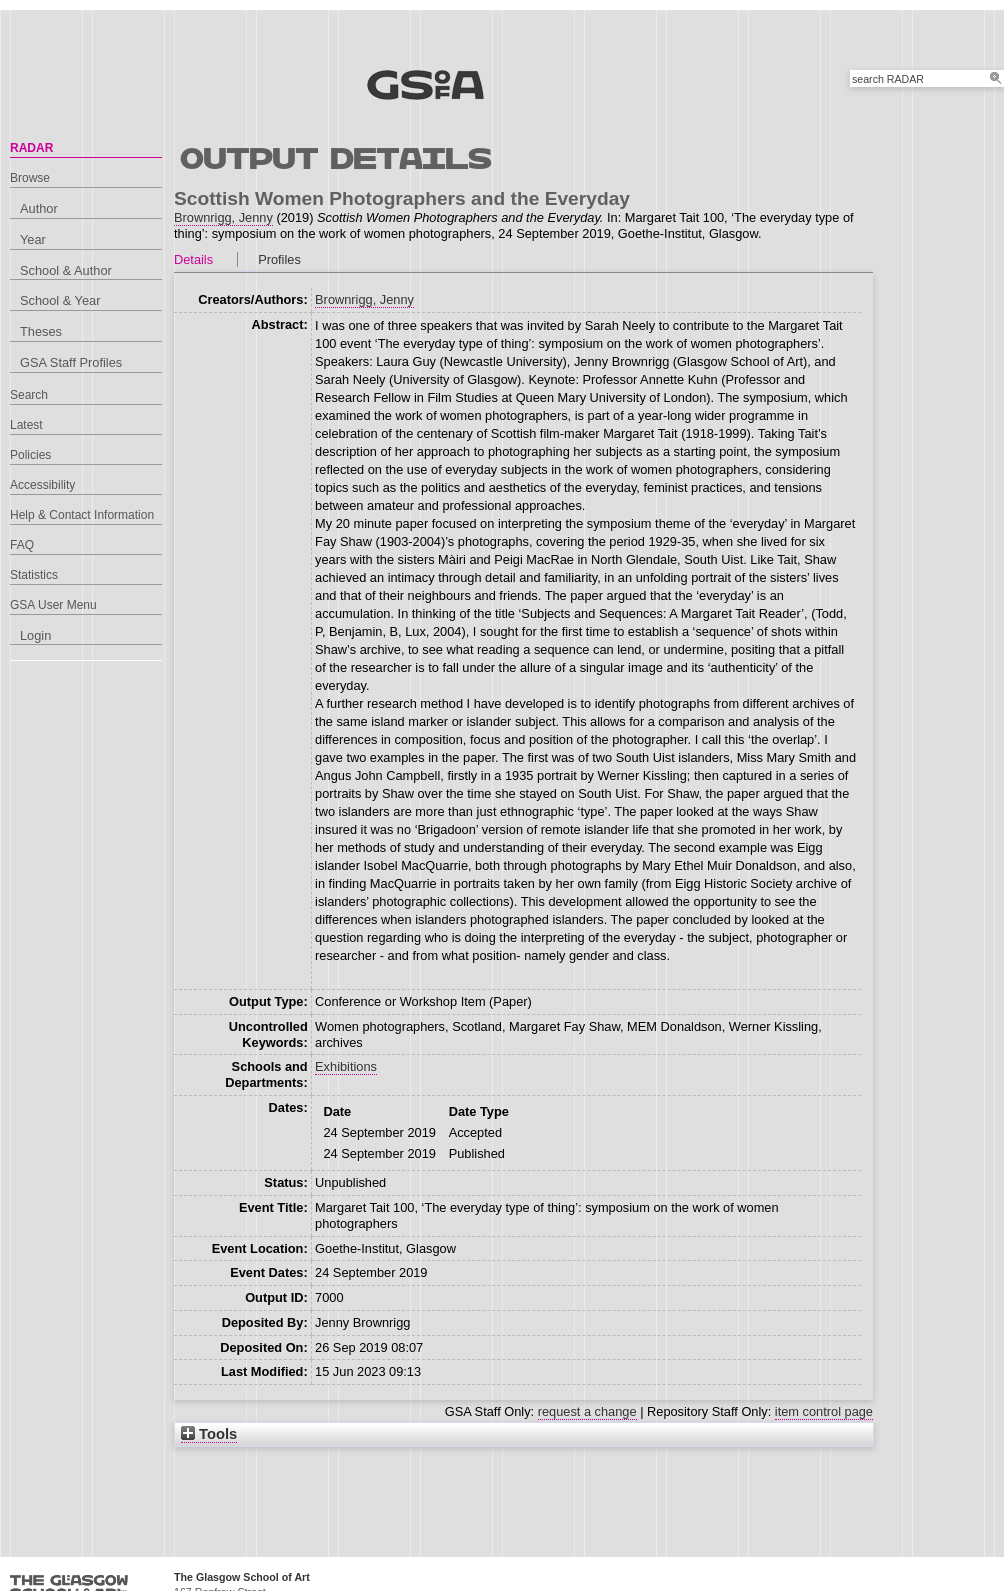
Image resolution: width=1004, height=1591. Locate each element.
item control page (824, 1411)
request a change (587, 1411)
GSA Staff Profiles (71, 362)
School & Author (66, 270)
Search (29, 395)
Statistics (34, 575)
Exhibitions (346, 1066)
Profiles (279, 259)
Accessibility (42, 485)
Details (193, 259)
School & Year (60, 300)
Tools (209, 1434)
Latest (26, 425)
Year (33, 239)
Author (39, 208)
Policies (30, 455)
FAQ (22, 545)
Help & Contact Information (82, 515)
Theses (41, 331)
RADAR (31, 148)
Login (35, 635)
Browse (30, 178)
